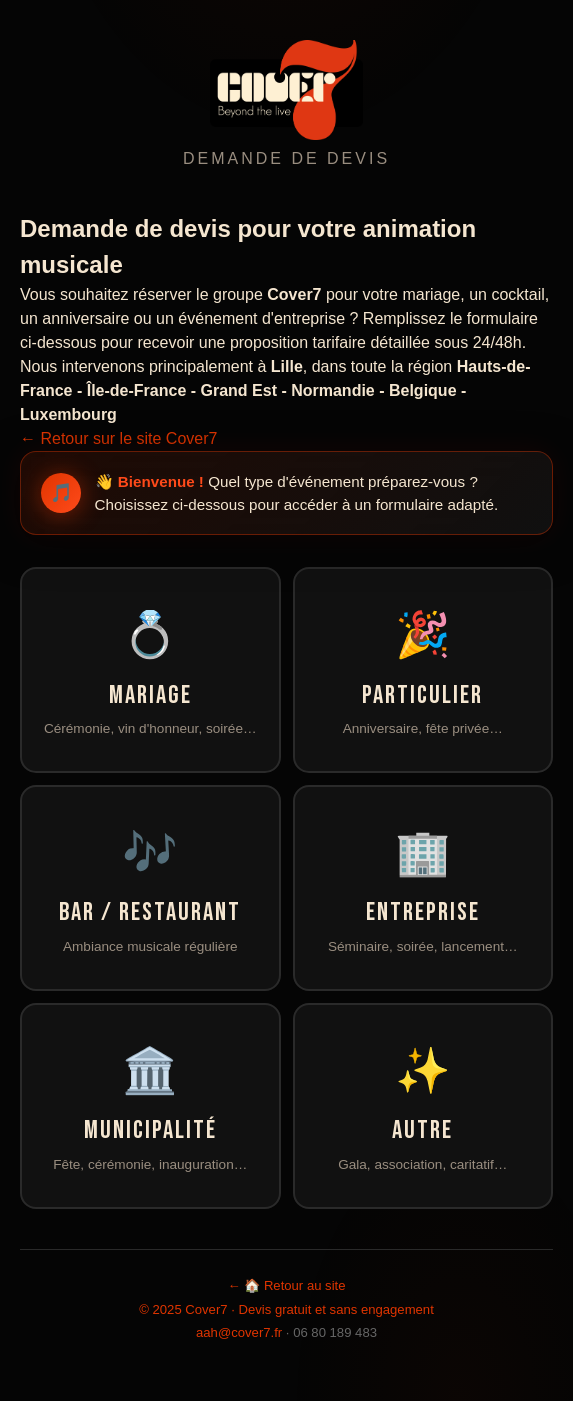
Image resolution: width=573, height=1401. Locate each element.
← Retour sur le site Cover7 (118, 438)
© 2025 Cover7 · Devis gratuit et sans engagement (286, 1309)
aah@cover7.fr (239, 1332)
